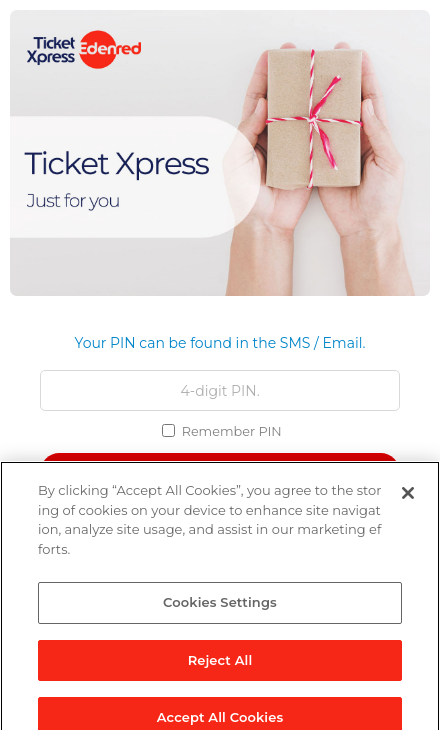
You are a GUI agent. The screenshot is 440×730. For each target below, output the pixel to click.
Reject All (220, 664)
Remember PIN (232, 431)
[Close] (408, 498)
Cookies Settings (220, 607)
